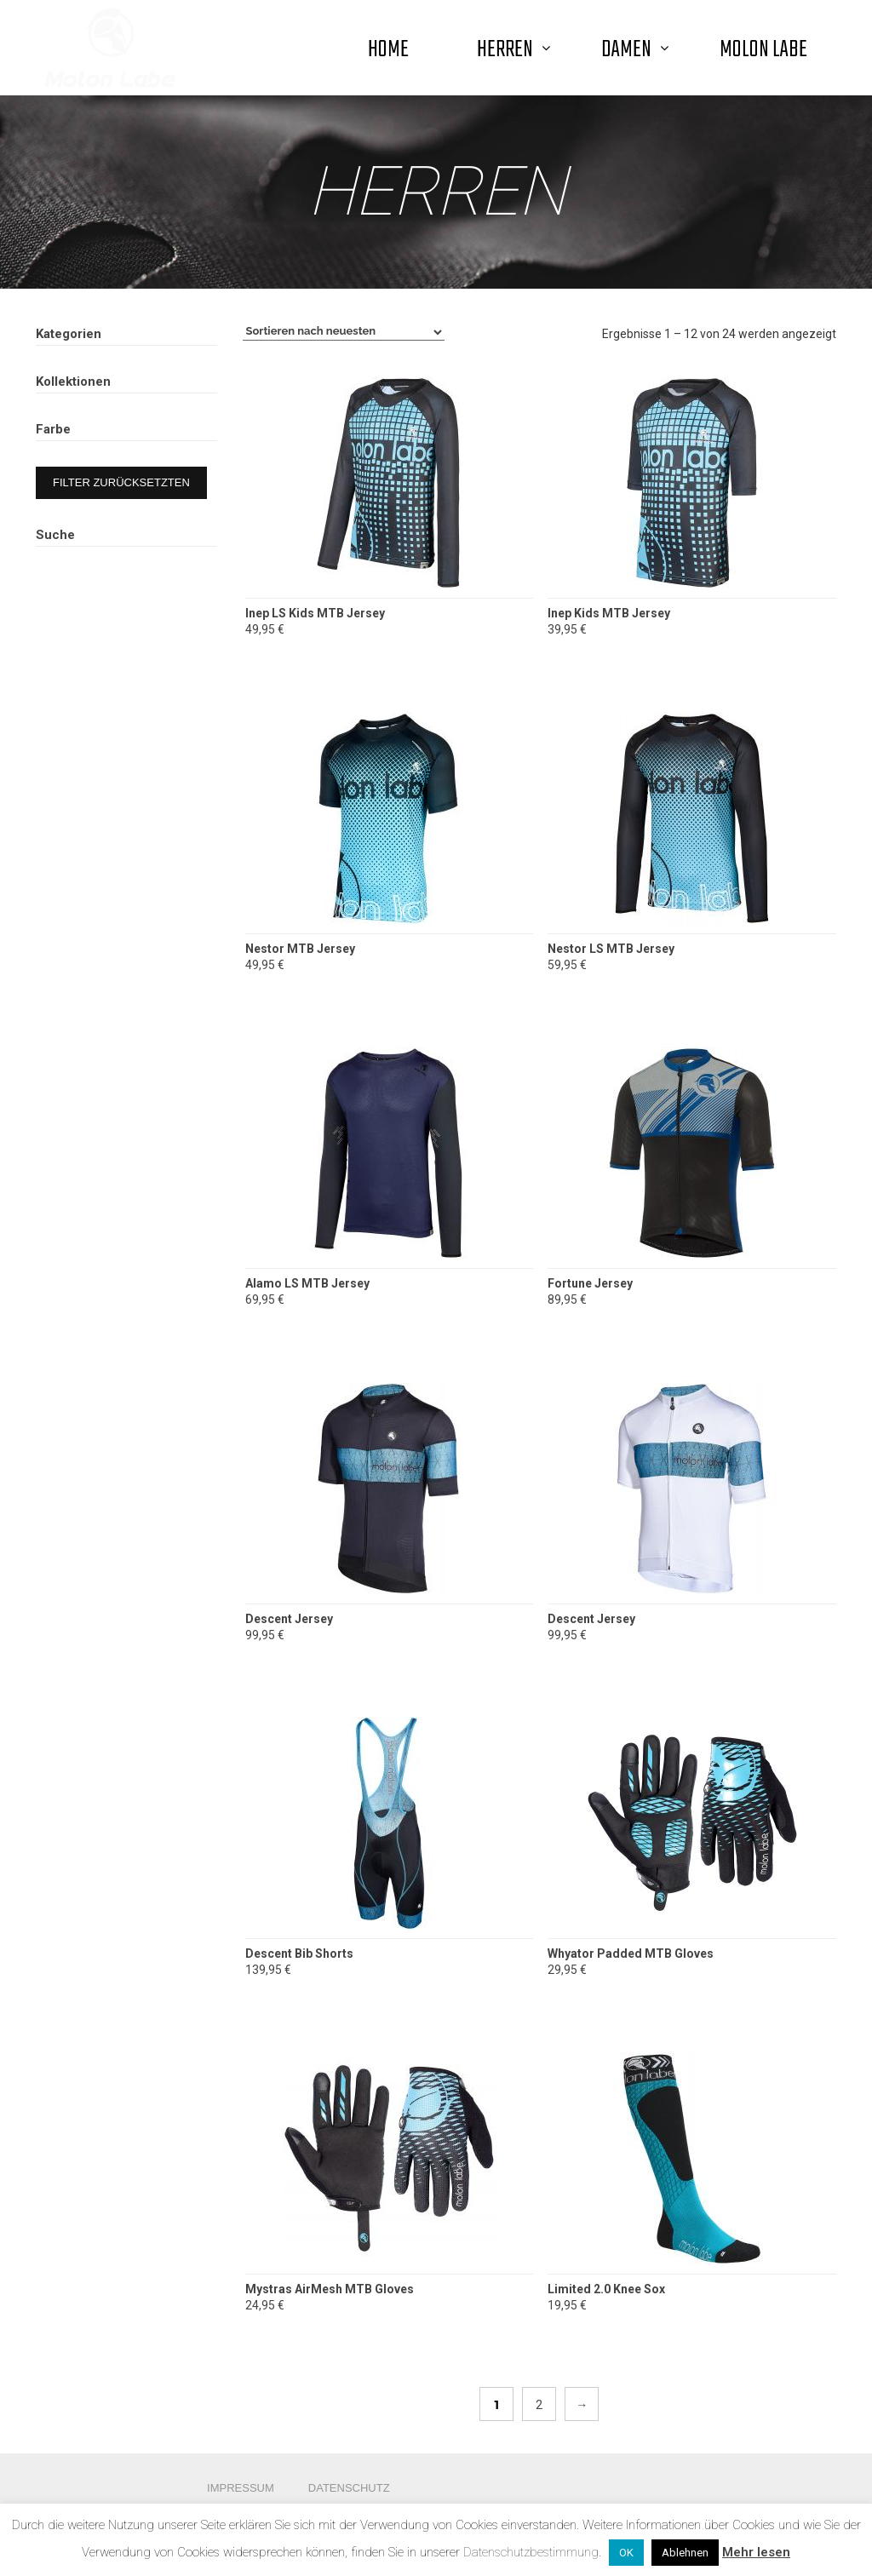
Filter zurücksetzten (121, 828)
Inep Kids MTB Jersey (609, 613)
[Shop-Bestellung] (344, 332)
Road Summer (91, 602)
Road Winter (86, 560)
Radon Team (86, 644)
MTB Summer (89, 623)
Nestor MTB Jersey (300, 948)
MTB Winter (84, 581)
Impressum (240, 2487)
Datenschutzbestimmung (531, 2552)
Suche (194, 917)
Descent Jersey (289, 1619)
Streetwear (110, 479)
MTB (93, 451)
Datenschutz (349, 2487)
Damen (77, 369)
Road (94, 424)
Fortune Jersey (590, 1283)
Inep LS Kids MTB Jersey (315, 613)
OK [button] (626, 2552)
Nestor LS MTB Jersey (611, 948)
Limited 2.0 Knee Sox (606, 2289)
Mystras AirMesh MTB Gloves (329, 2289)
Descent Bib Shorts (299, 1953)
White (89, 770)
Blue (151, 735)
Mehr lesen (756, 2552)
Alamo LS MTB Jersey (307, 1283)
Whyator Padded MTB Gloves (631, 1953)
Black (89, 735)
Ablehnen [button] (685, 2552)
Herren (77, 396)
